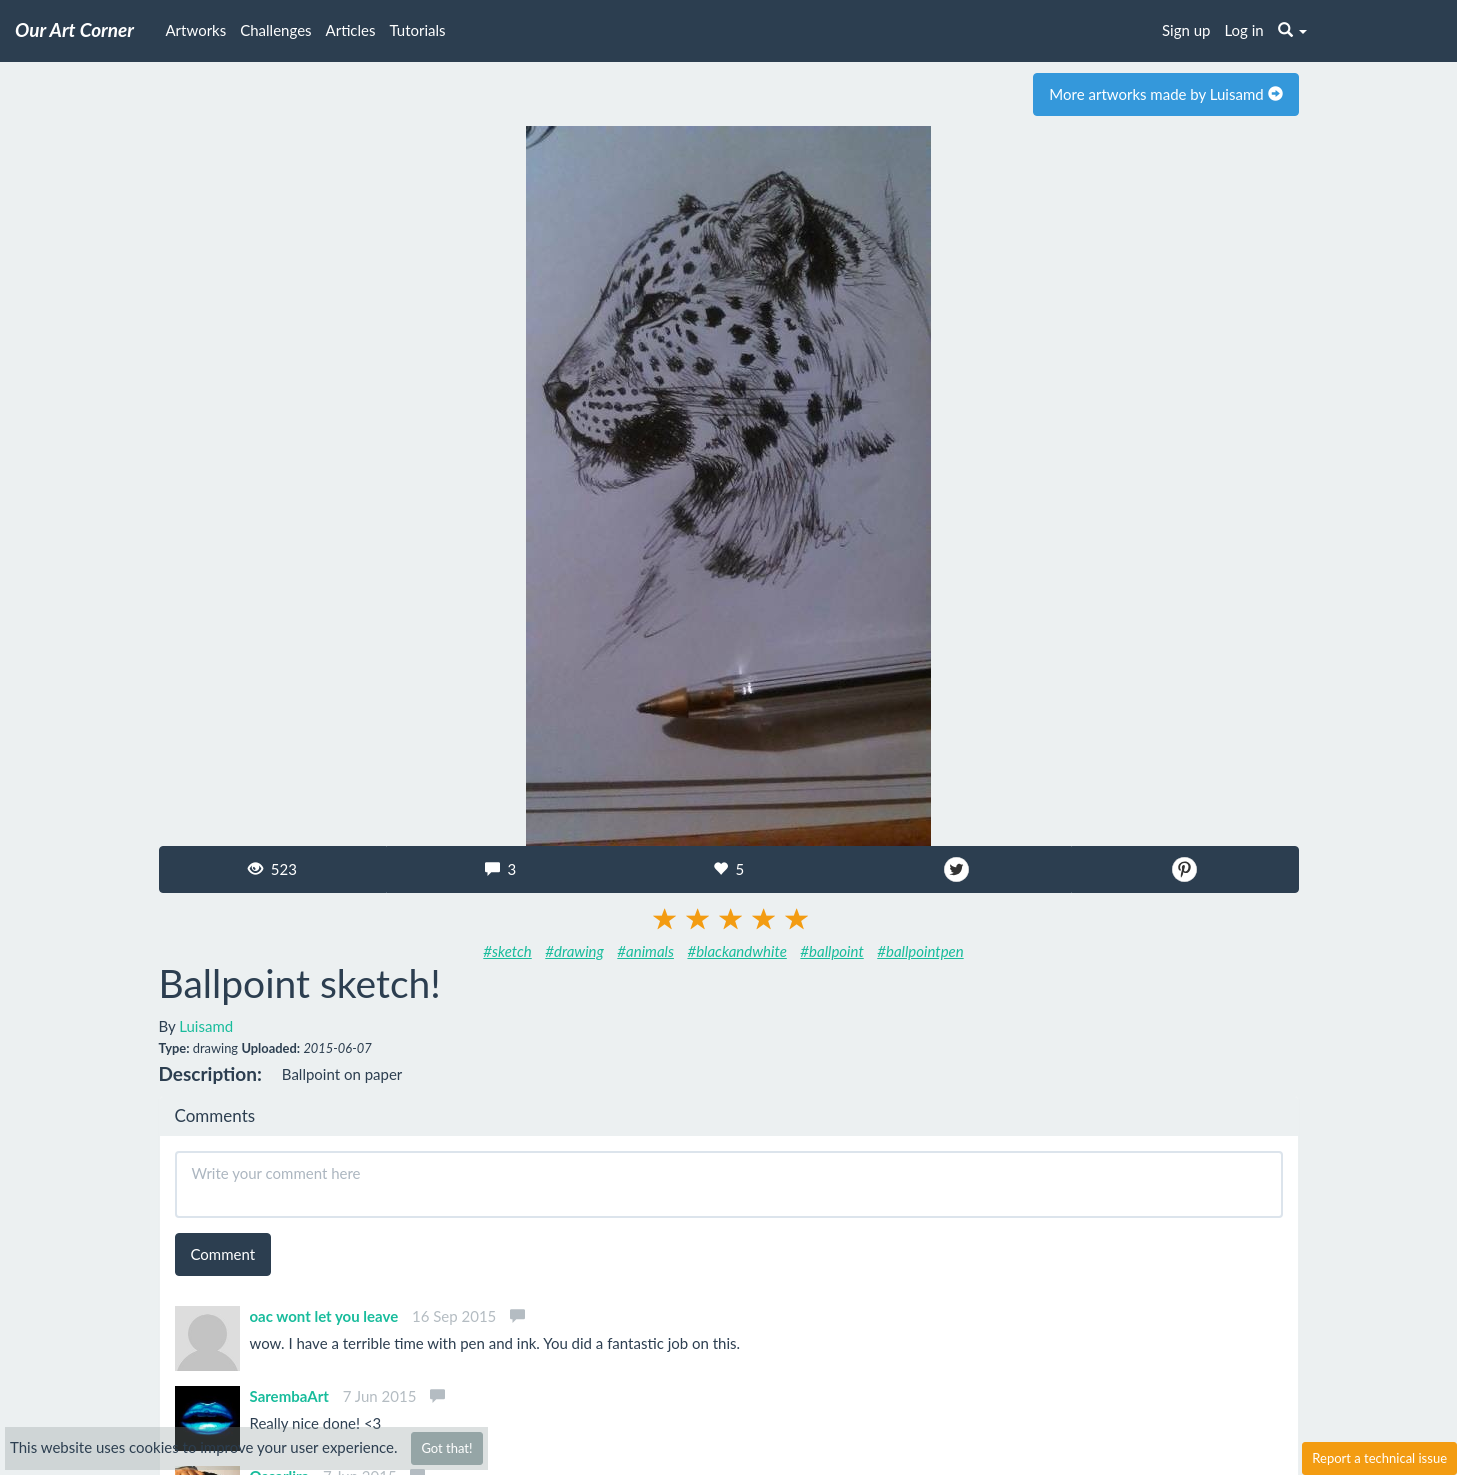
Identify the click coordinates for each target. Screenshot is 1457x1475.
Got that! (446, 1448)
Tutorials (418, 30)
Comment (223, 1254)
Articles (351, 30)
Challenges (275, 30)
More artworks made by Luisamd (1165, 94)
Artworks (196, 30)
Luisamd (206, 1026)
